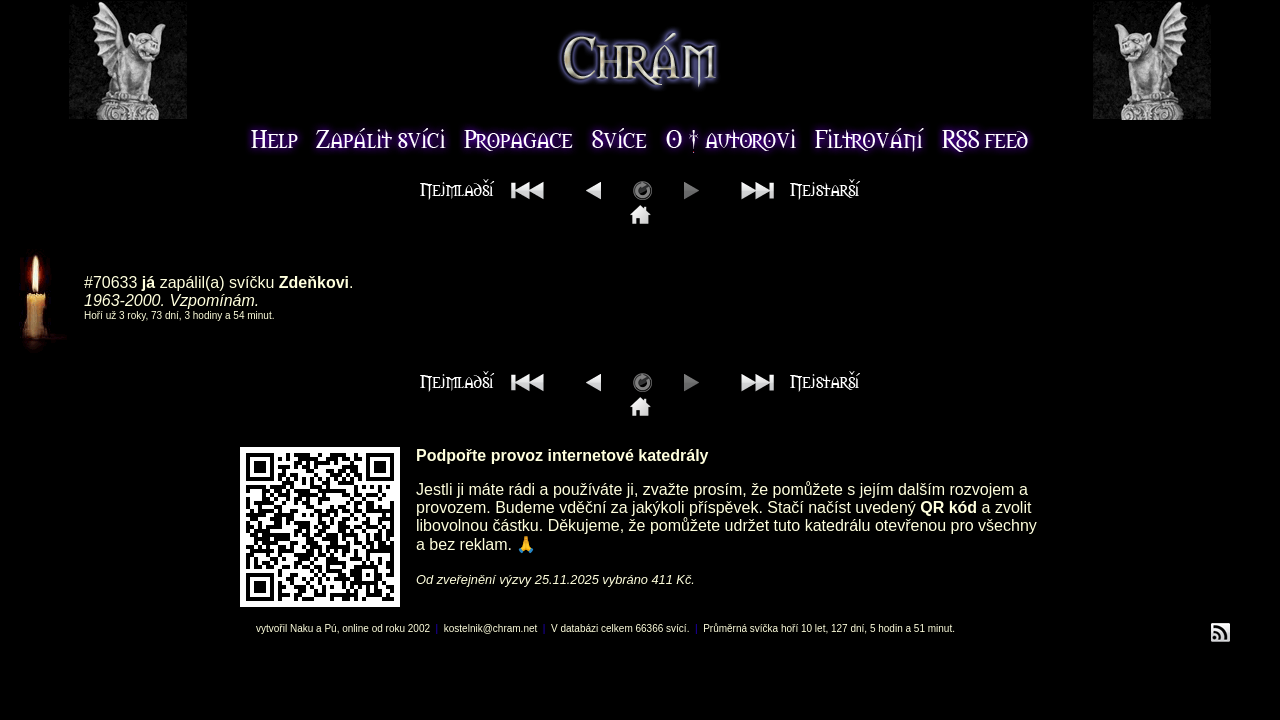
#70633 (110, 282)
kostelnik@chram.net (491, 628)
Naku (301, 628)
